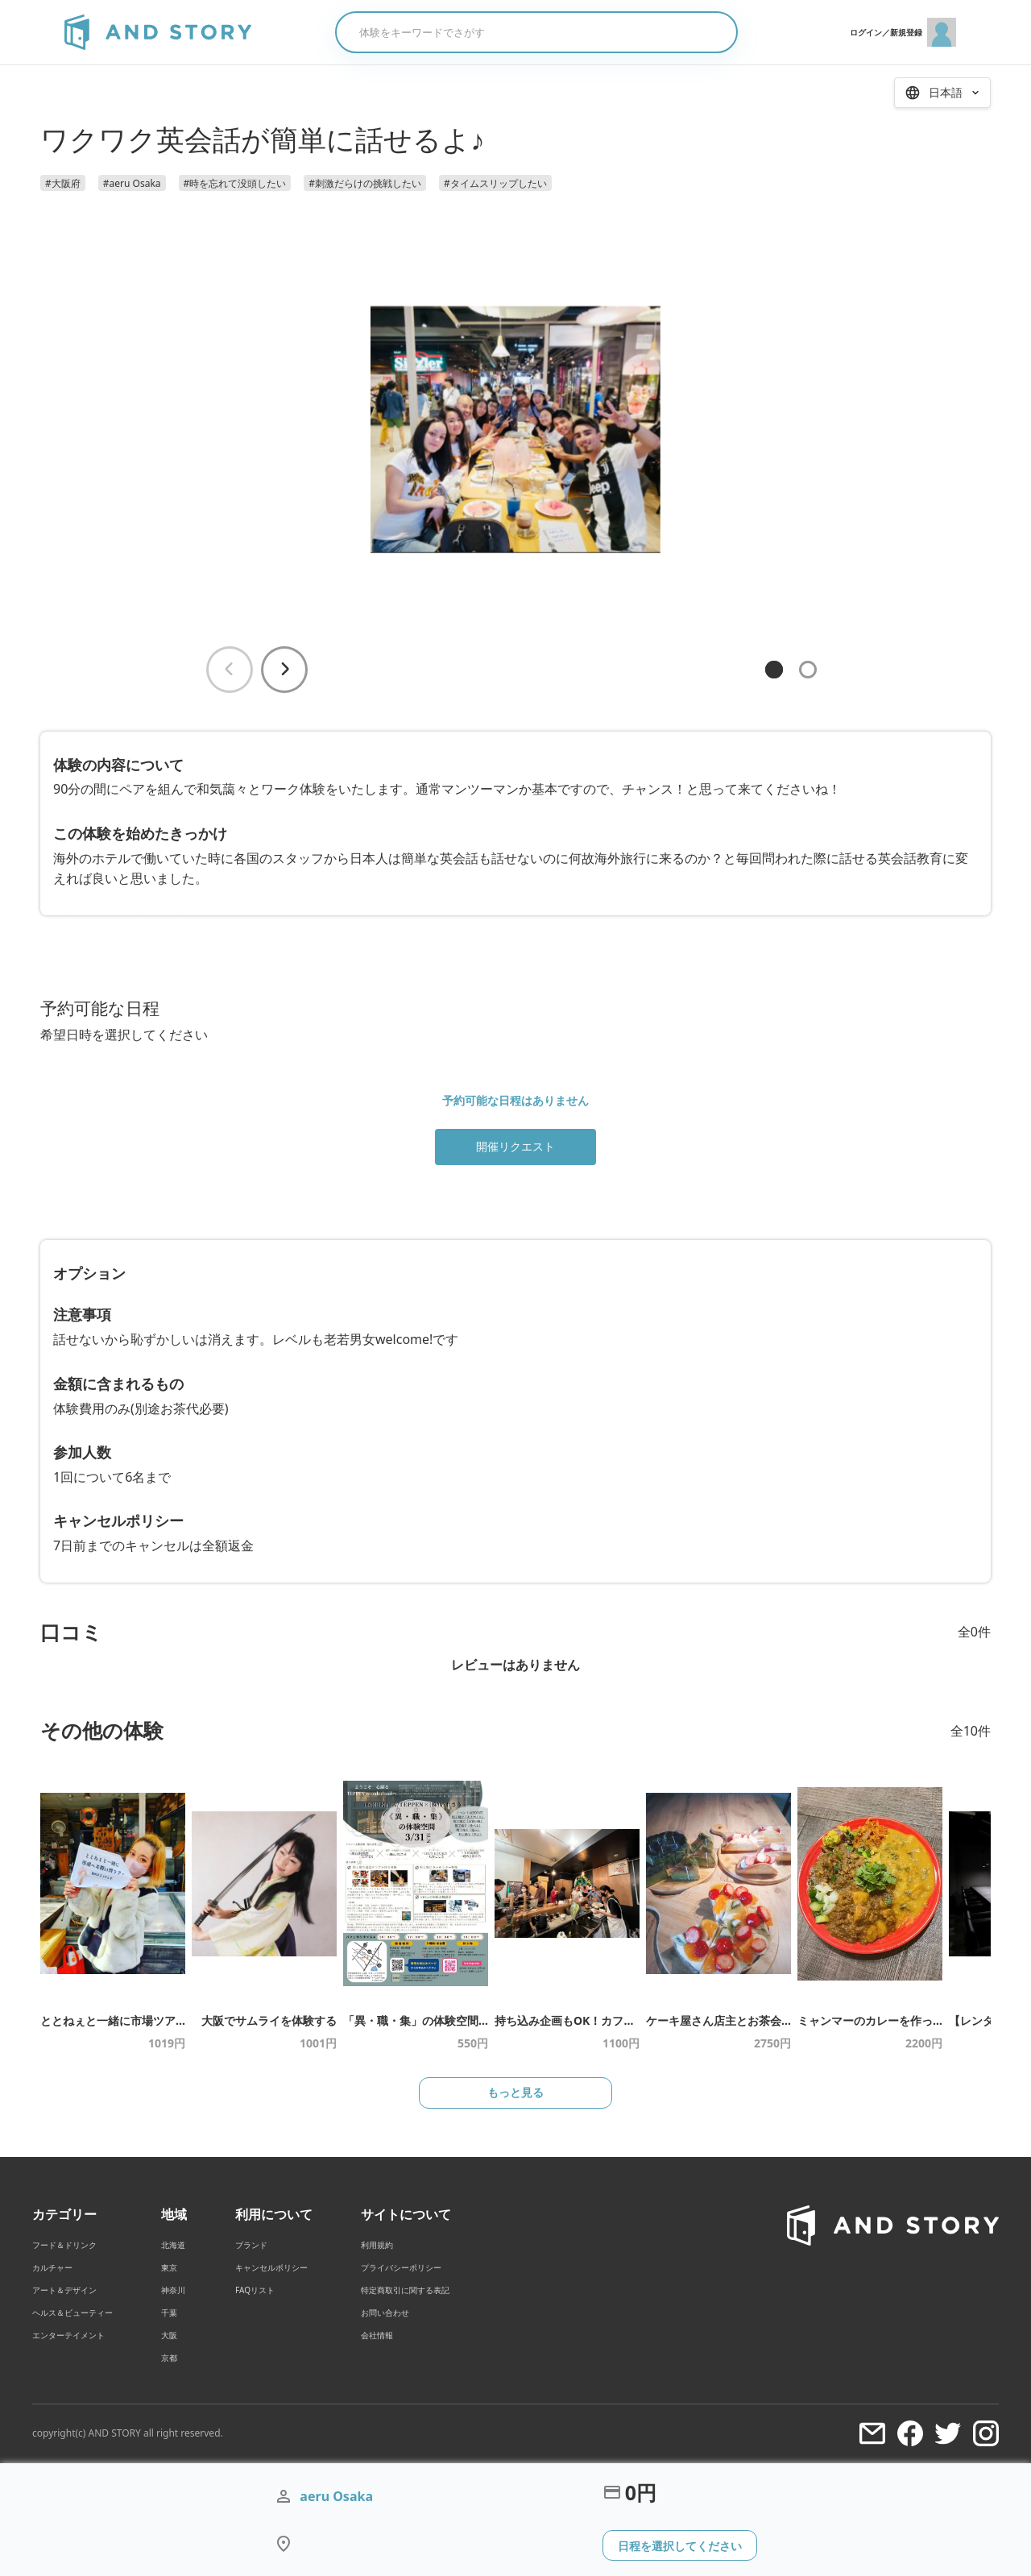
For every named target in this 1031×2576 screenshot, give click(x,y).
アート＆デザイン (64, 2290)
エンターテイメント (68, 2336)
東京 (169, 2268)
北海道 (173, 2245)
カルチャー (52, 2268)
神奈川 (173, 2290)
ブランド (251, 2245)
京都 (169, 2358)
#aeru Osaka (132, 183)
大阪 (169, 2336)
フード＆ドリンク (64, 2245)
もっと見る (515, 2093)
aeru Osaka (336, 2496)
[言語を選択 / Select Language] (942, 92)
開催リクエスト (515, 1146)
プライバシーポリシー (401, 2268)
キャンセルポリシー (271, 2268)
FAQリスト (255, 2290)
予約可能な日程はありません (515, 1100)
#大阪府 (63, 183)
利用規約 (377, 2245)
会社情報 (377, 2336)
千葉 (169, 2313)
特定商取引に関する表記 (405, 2290)
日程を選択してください (680, 2545)
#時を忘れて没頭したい (235, 183)
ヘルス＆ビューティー (72, 2313)
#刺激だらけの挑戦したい (364, 183)
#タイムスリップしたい (495, 183)
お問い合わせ (385, 2313)
